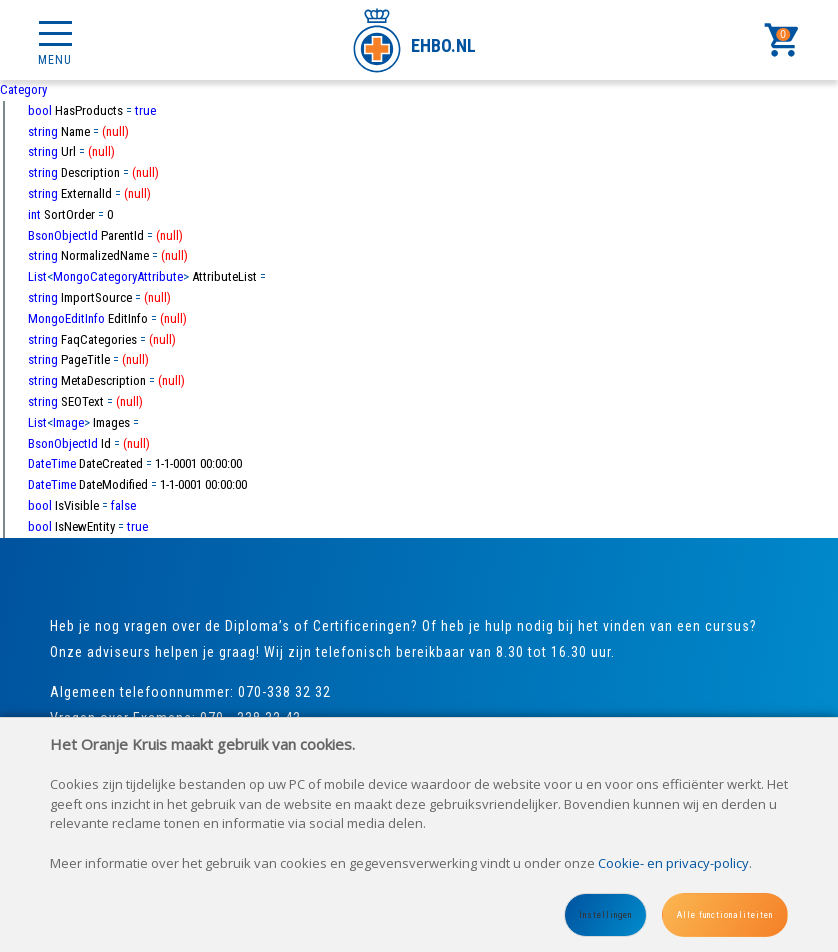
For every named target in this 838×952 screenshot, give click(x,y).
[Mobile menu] (55, 40)
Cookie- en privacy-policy (673, 863)
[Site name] (419, 40)
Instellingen (605, 915)
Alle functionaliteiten (725, 915)
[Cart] (783, 40)
